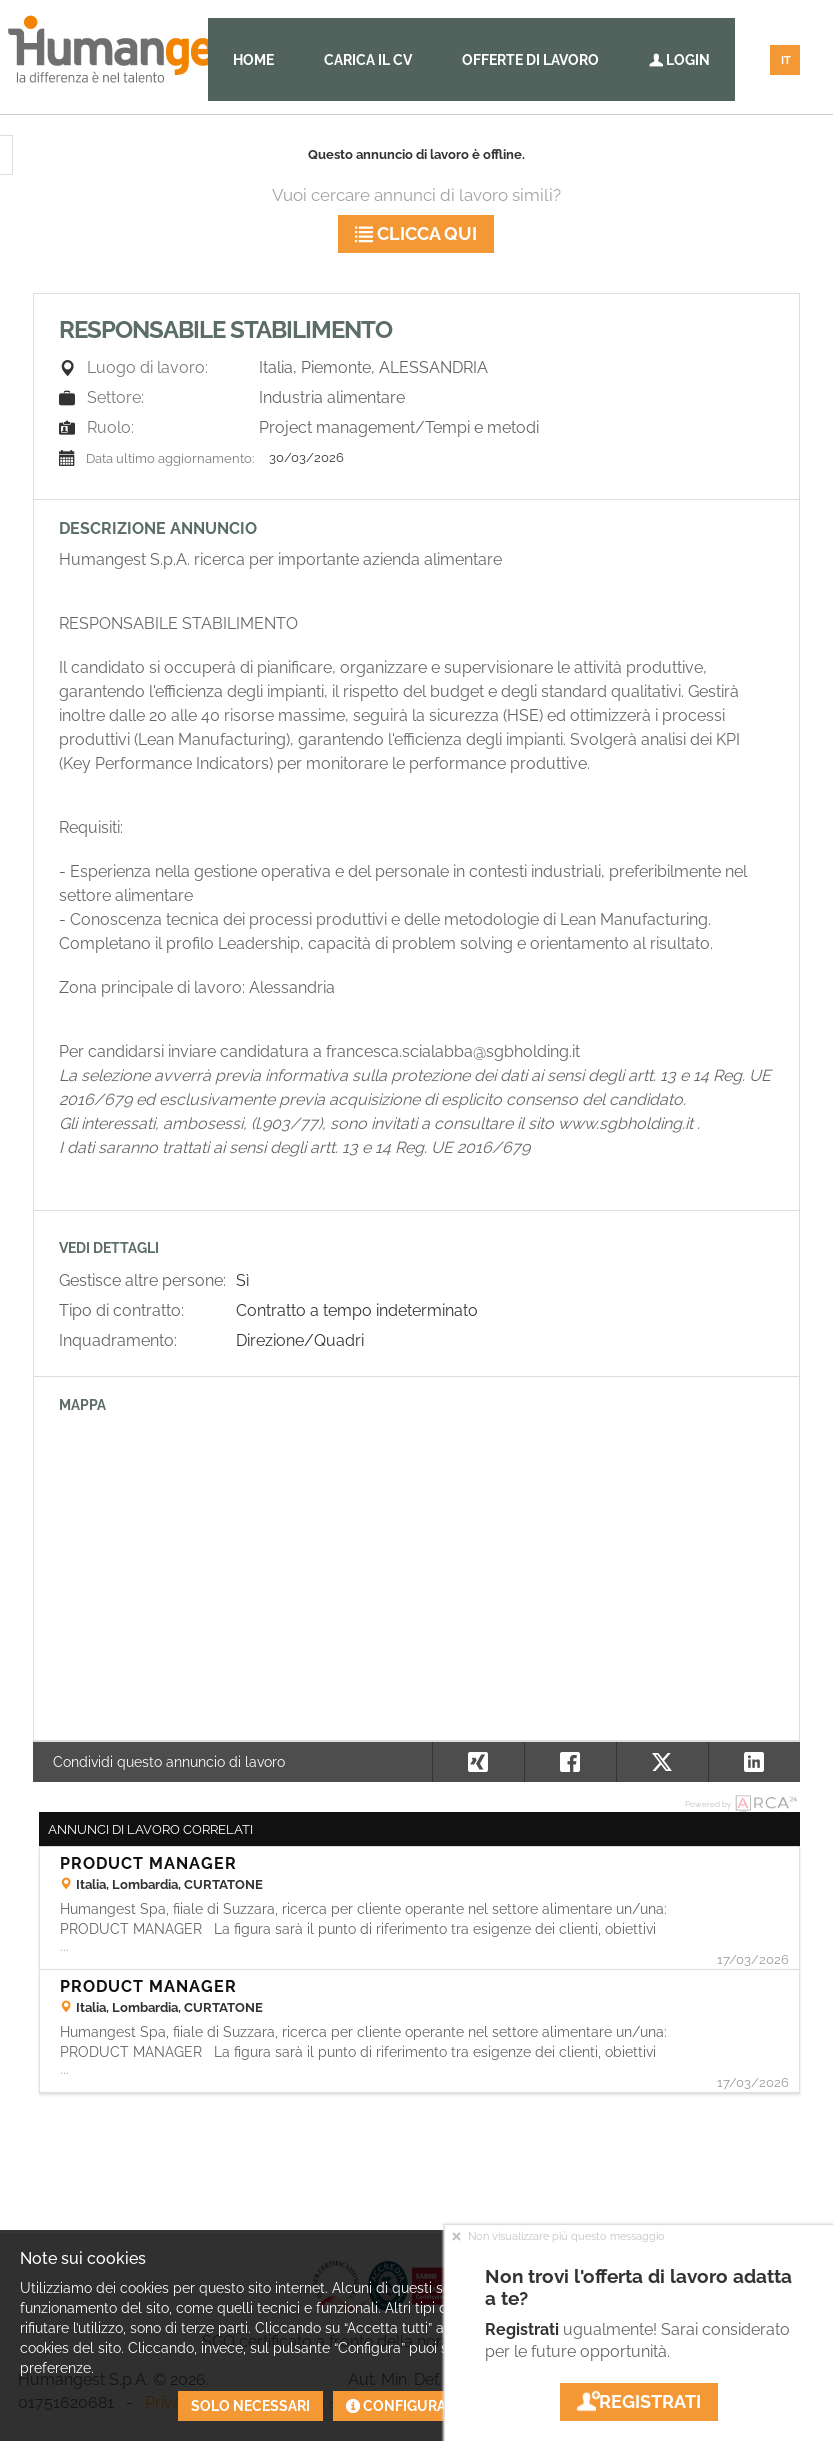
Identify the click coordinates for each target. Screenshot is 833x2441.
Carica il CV (368, 60)
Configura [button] (396, 2406)
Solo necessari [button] (250, 2406)
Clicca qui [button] (416, 233)
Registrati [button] (639, 2401)
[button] (754, 1762)
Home (253, 60)
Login (679, 60)
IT (786, 60)
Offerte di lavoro (530, 60)
